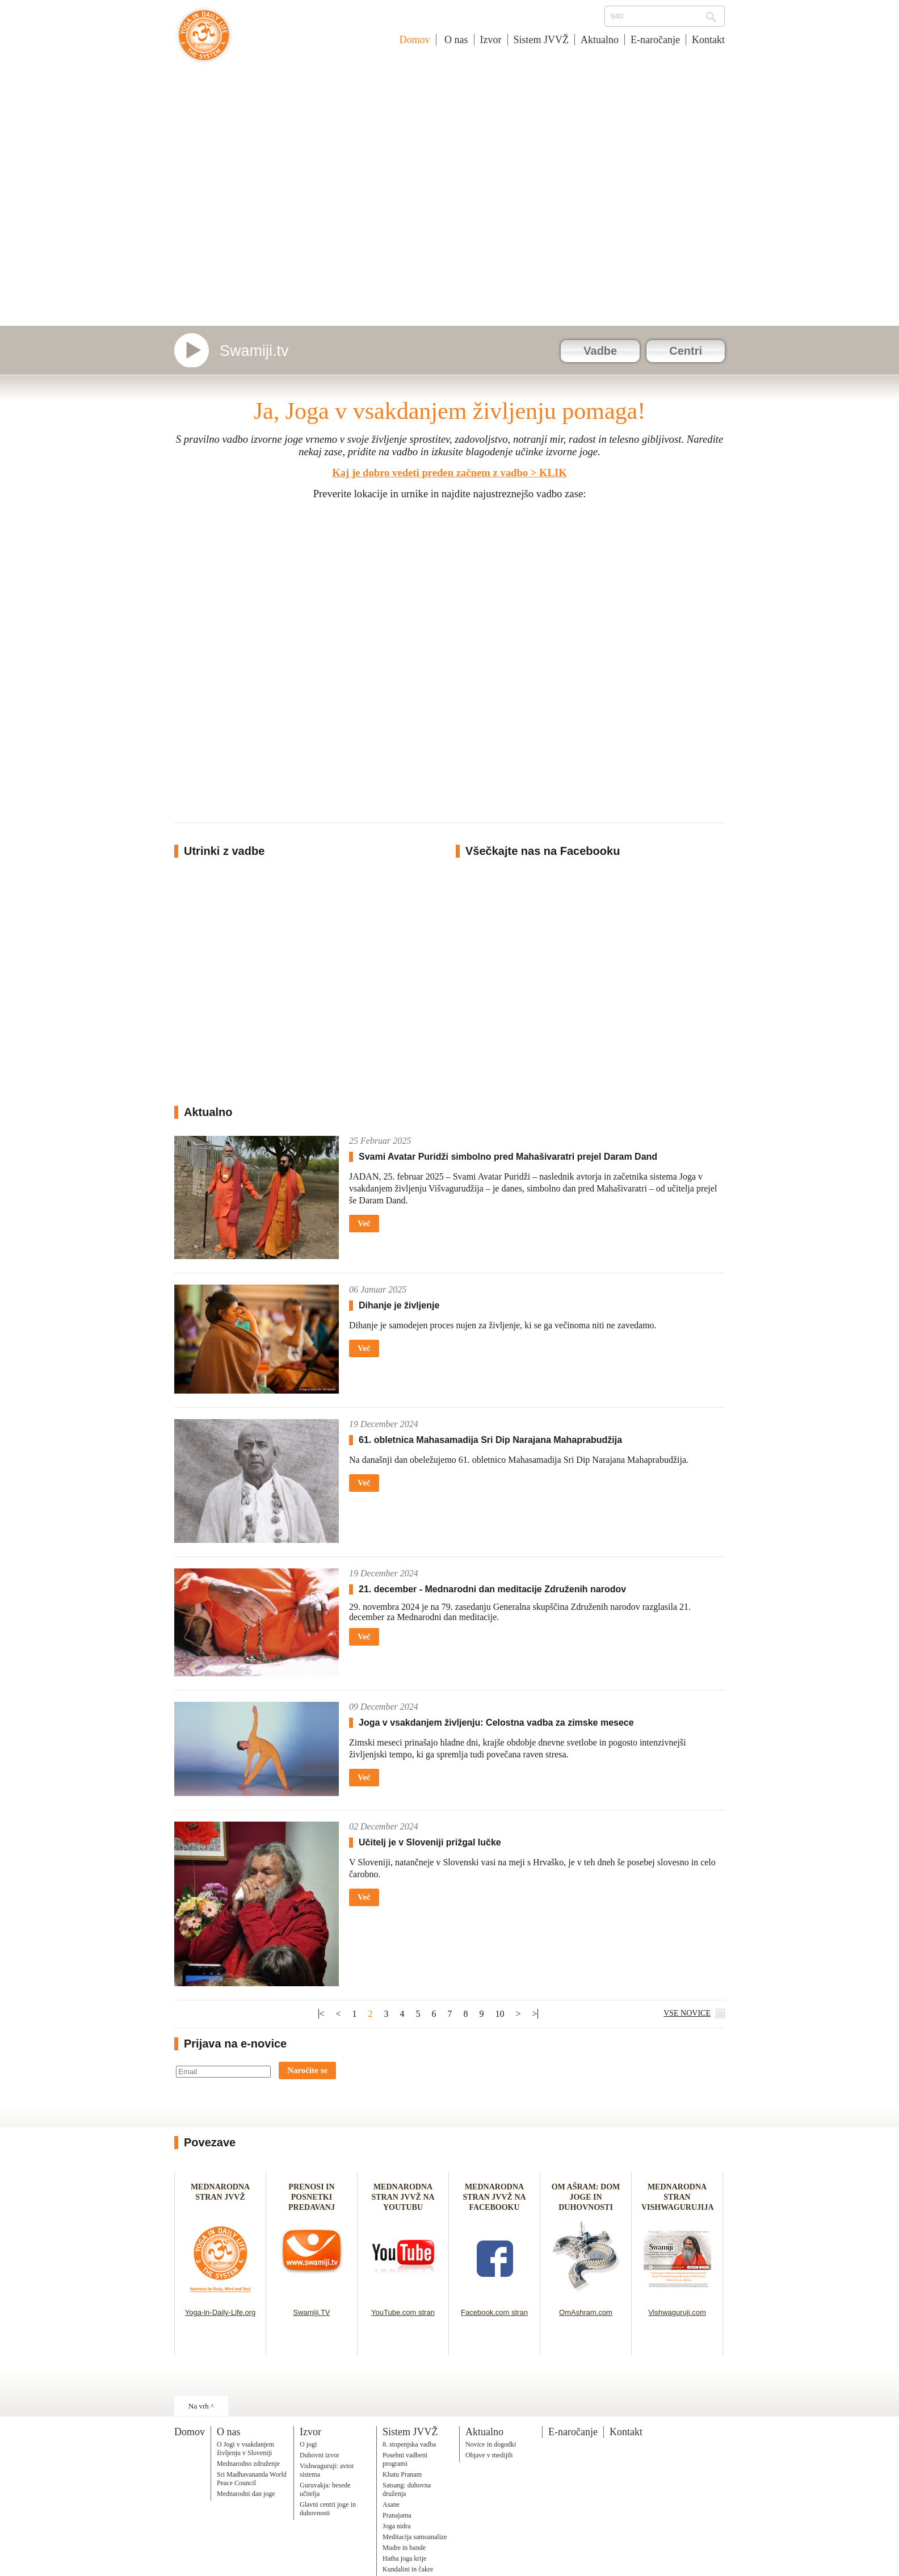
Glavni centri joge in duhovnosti (328, 2509)
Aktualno (600, 39)
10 (500, 2014)
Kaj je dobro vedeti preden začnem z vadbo (430, 473)
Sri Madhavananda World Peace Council (252, 2478)
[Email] (223, 2072)
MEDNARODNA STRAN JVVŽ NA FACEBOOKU (494, 2197)
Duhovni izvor (319, 2455)
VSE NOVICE (687, 2013)
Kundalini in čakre (408, 2569)
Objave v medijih (488, 2455)
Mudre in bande (404, 2548)
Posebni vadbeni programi (405, 2459)
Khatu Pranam (402, 2474)
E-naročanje (655, 39)
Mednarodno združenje (248, 2464)
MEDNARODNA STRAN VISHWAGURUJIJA (677, 2197)
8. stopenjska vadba (409, 2444)
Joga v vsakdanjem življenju (204, 40)
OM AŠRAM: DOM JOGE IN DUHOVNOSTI (586, 2197)
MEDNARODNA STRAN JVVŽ (220, 2197)
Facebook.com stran (494, 2312)
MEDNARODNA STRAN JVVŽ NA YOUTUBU (402, 2197)
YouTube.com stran (403, 2312)
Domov (415, 39)
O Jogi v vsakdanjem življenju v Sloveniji (245, 2448)
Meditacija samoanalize (415, 2537)
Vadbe (600, 351)
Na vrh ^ (201, 2406)
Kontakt (708, 39)
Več (364, 1223)
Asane (391, 2504)
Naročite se (307, 2070)
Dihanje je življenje (399, 1305)
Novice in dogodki (490, 2444)
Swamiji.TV (311, 2312)
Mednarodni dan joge (246, 2494)
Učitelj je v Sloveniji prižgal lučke (430, 1842)
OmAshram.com (585, 2312)
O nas (455, 39)
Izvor (491, 39)
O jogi (308, 2444)
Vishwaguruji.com (677, 2312)
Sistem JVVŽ (541, 39)
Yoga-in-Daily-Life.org (220, 2312)
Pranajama (397, 2515)
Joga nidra (397, 2526)
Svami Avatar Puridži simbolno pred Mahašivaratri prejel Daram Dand (508, 1156)
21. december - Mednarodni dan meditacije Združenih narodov (492, 1589)
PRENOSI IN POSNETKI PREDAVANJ (311, 2197)
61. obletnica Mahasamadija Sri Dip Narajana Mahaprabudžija (490, 1440)
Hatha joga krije (404, 2558)
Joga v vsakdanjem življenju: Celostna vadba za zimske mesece (496, 1722)
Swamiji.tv (254, 350)
